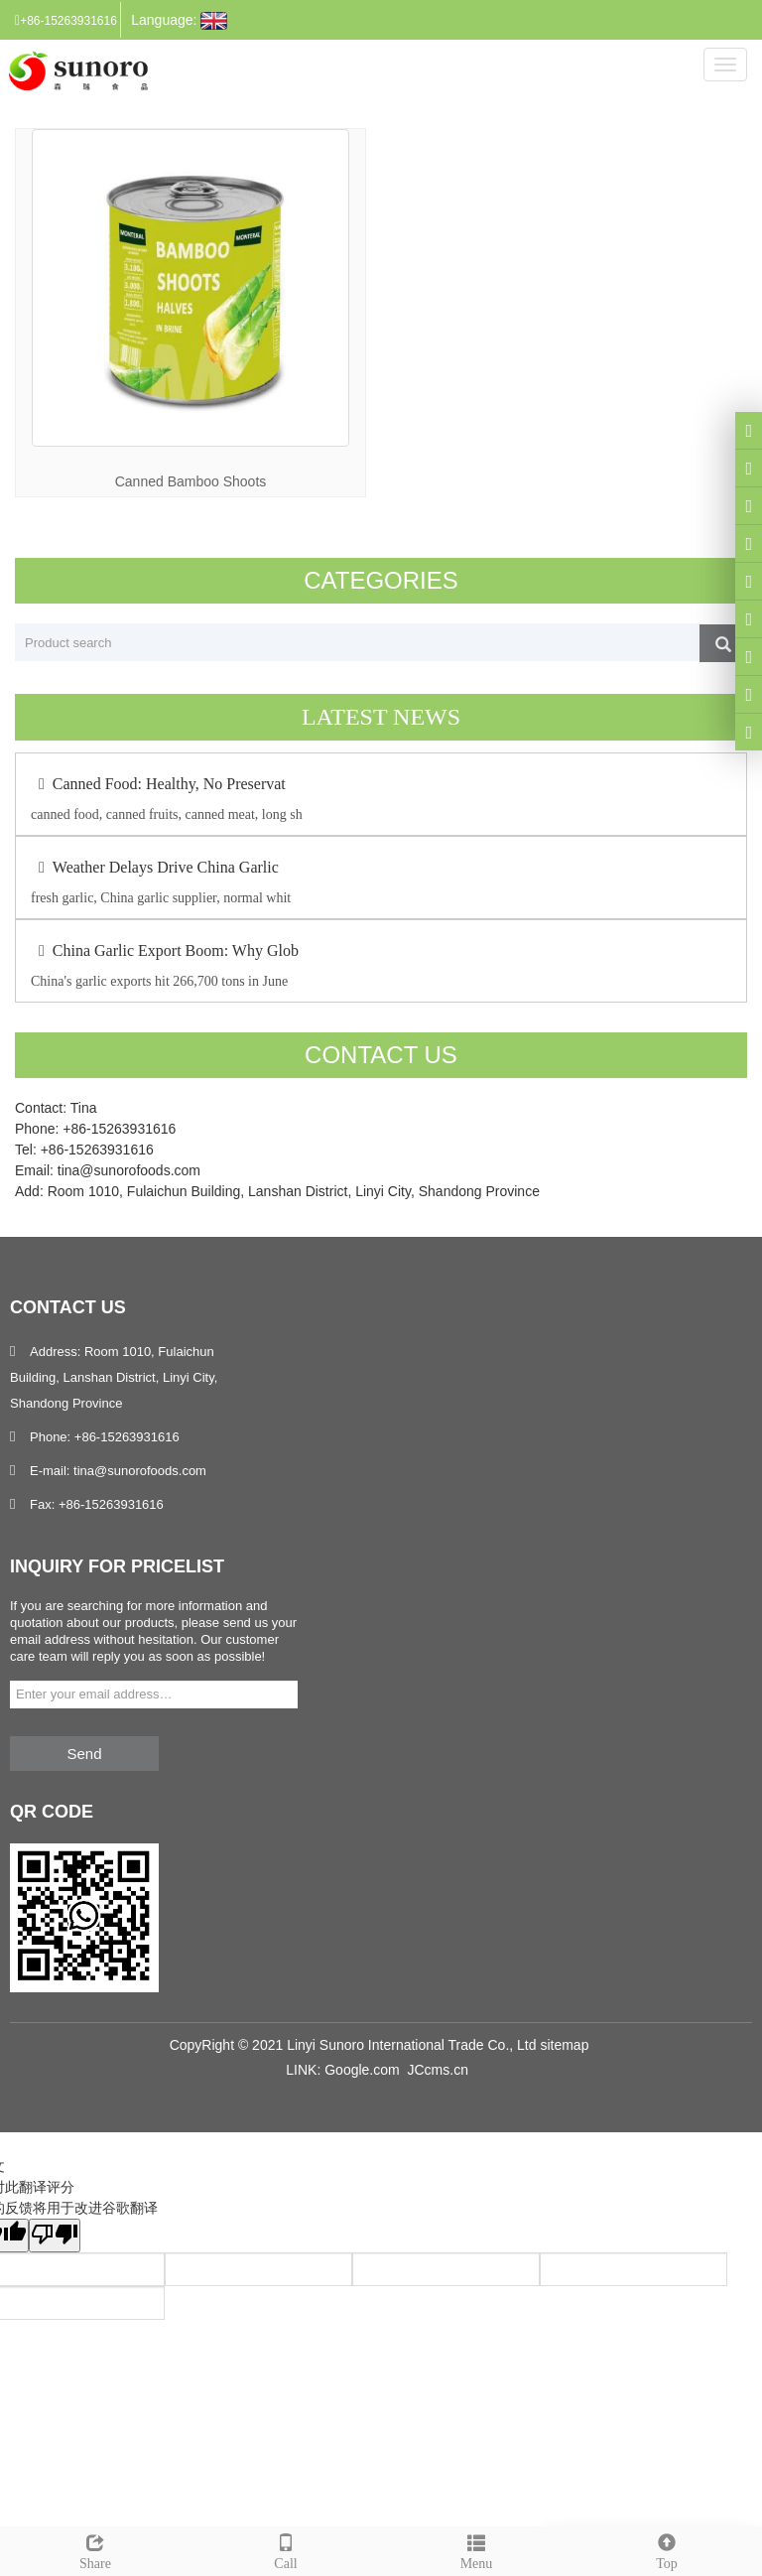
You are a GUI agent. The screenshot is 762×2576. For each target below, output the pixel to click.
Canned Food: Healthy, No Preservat (158, 783)
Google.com (361, 2070)
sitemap (564, 2045)
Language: (179, 21)
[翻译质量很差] (54, 2235)
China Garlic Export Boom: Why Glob (165, 950)
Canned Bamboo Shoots (191, 481)
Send (83, 1753)
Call (285, 2549)
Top (667, 2549)
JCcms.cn (437, 2070)
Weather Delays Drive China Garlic (155, 867)
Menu (476, 2549)
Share (95, 2549)
